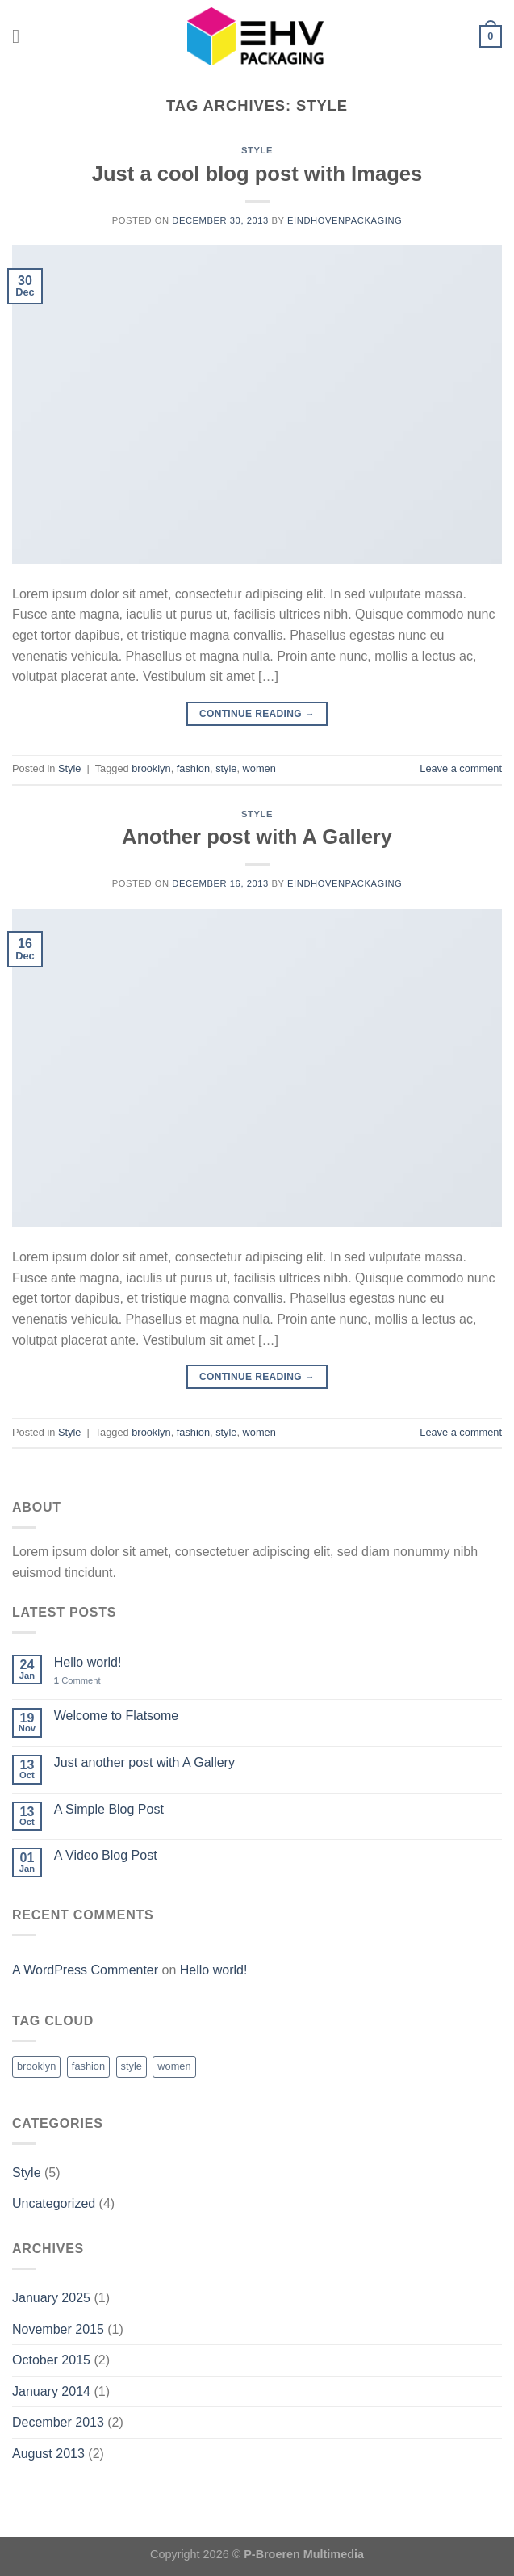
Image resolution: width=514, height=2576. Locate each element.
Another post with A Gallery (257, 836)
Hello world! (88, 1662)
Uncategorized (53, 2203)
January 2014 (51, 2391)
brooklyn (151, 768)
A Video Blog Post (105, 1855)
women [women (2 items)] (173, 2066)
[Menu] (21, 36)
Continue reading (257, 714)
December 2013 (58, 2422)
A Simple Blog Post (109, 1809)
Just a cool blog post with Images (257, 173)
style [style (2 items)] (131, 2066)
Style (257, 150)
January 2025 (51, 2298)
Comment (77, 1680)
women (259, 768)
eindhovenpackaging (344, 220)
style (225, 768)
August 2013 (48, 2454)
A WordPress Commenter (85, 1970)
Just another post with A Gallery (144, 1762)
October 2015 (51, 2360)
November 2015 (58, 2329)
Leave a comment (461, 768)
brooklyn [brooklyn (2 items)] (36, 2066)
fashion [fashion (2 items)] (88, 2066)
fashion (193, 768)
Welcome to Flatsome (116, 1715)
